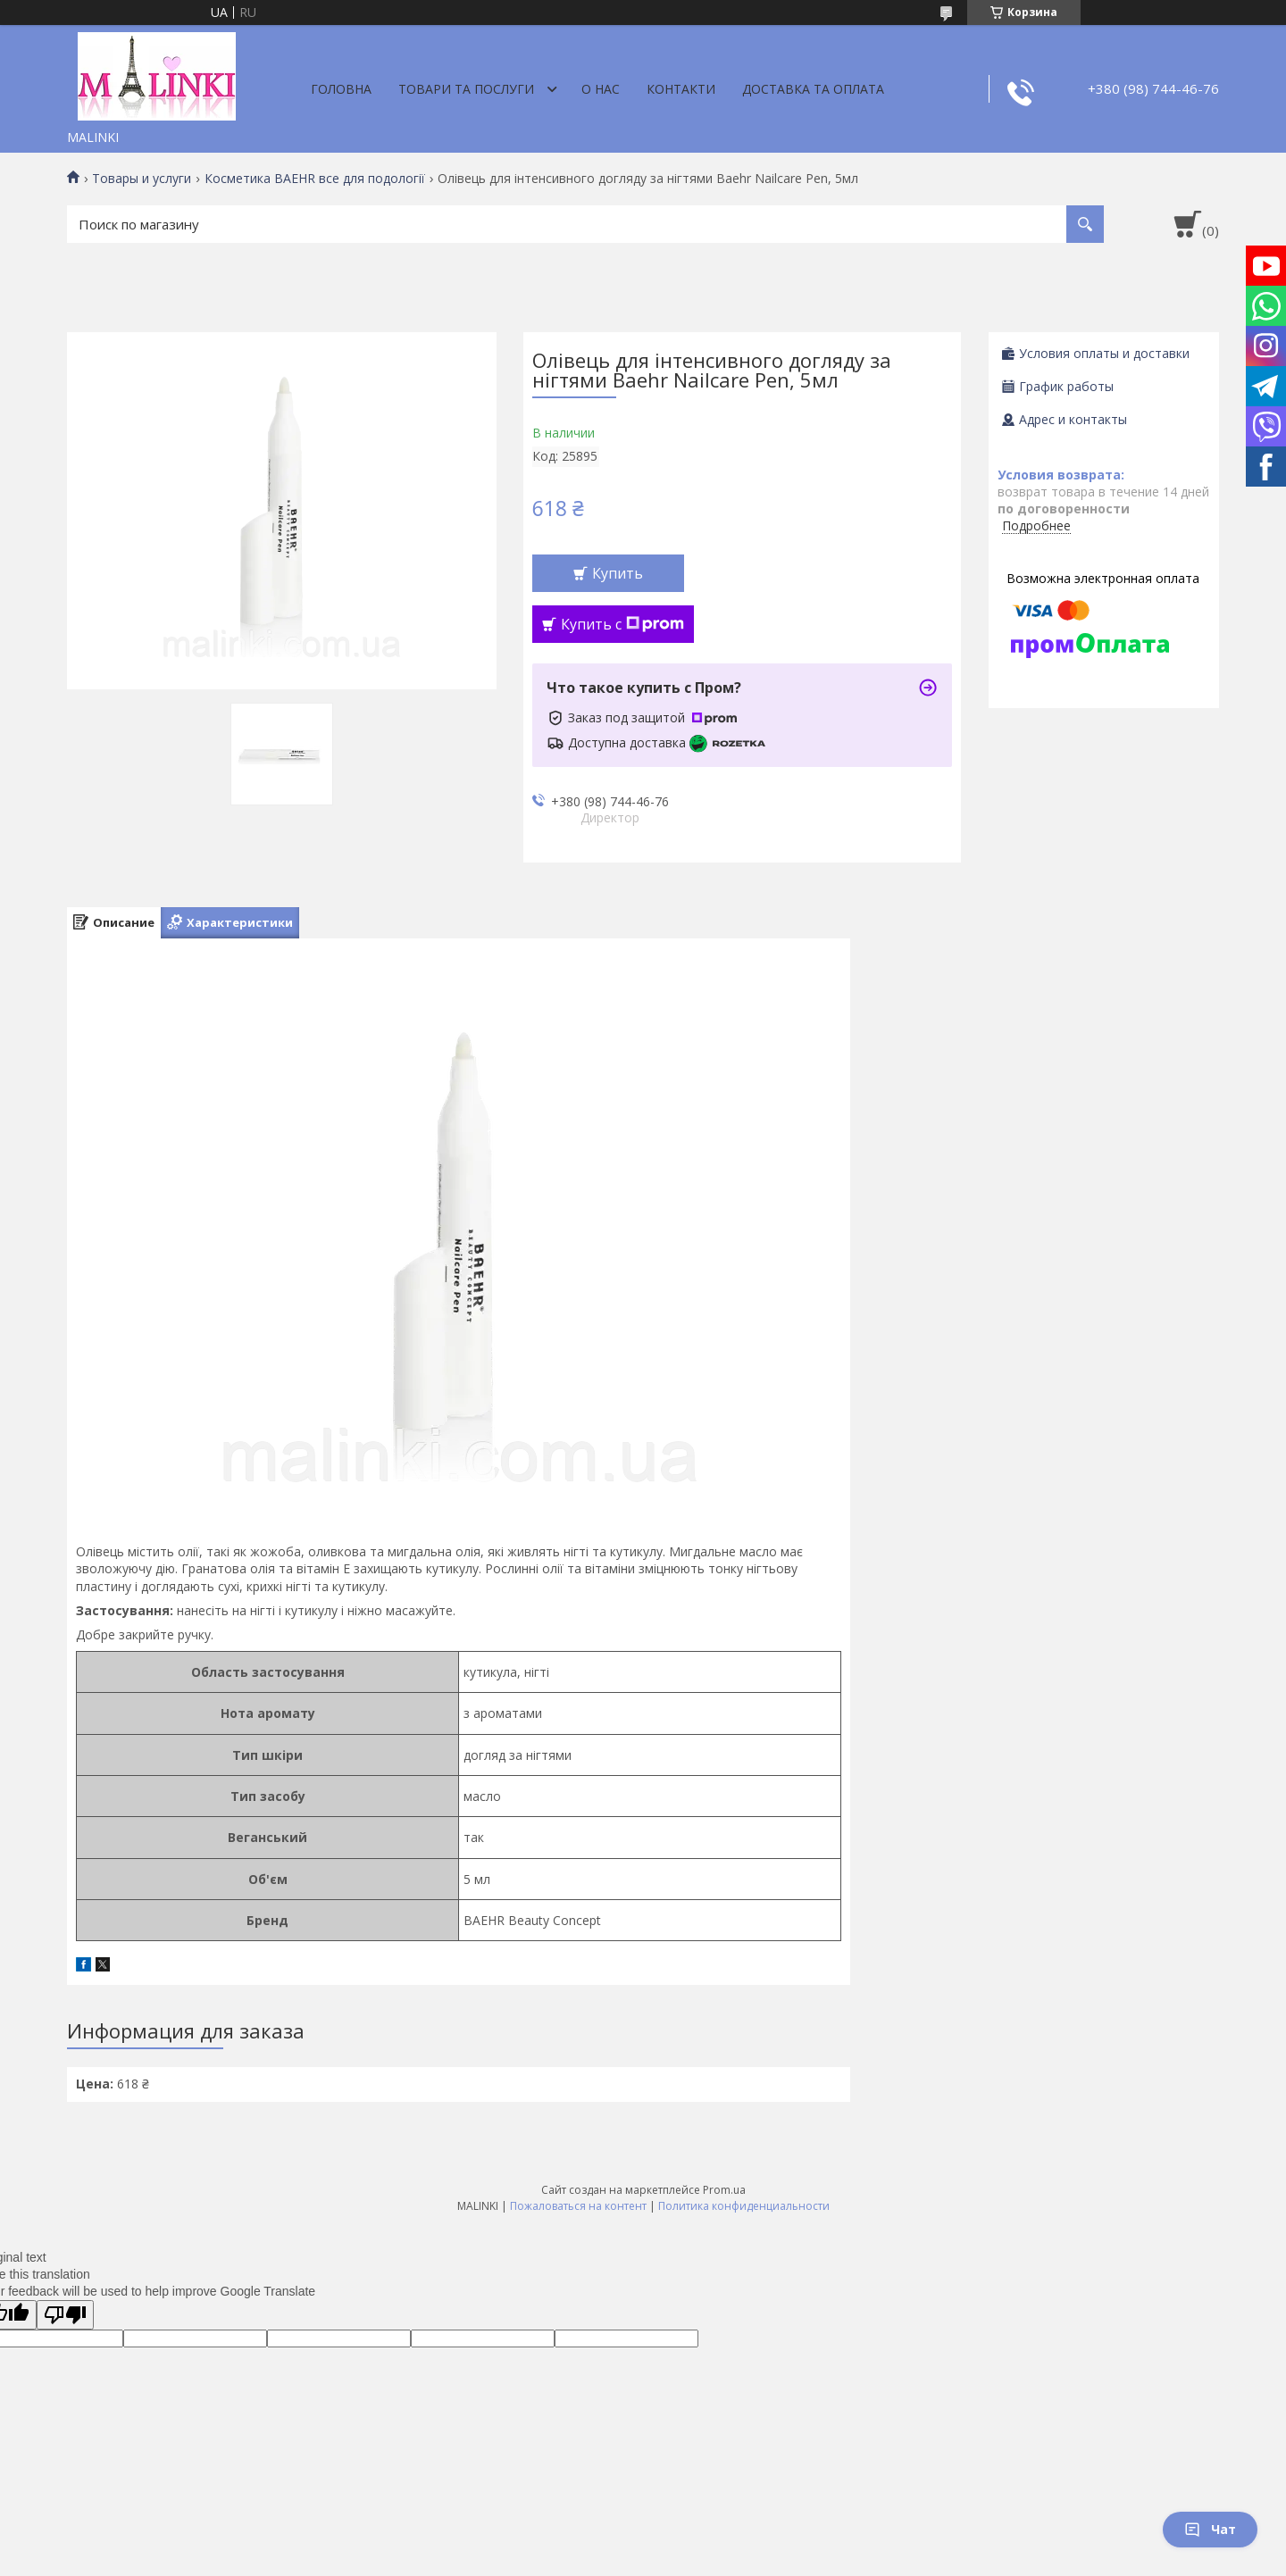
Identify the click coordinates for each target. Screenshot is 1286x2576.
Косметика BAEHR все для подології (315, 179)
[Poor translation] (65, 2315)
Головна (341, 88)
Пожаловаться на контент (578, 2205)
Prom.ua (724, 2189)
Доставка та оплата (813, 88)
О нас (600, 88)
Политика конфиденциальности (744, 2205)
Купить (617, 573)
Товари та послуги (466, 88)
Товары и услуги (141, 179)
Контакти (681, 88)
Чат (1210, 2529)
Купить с (622, 624)
